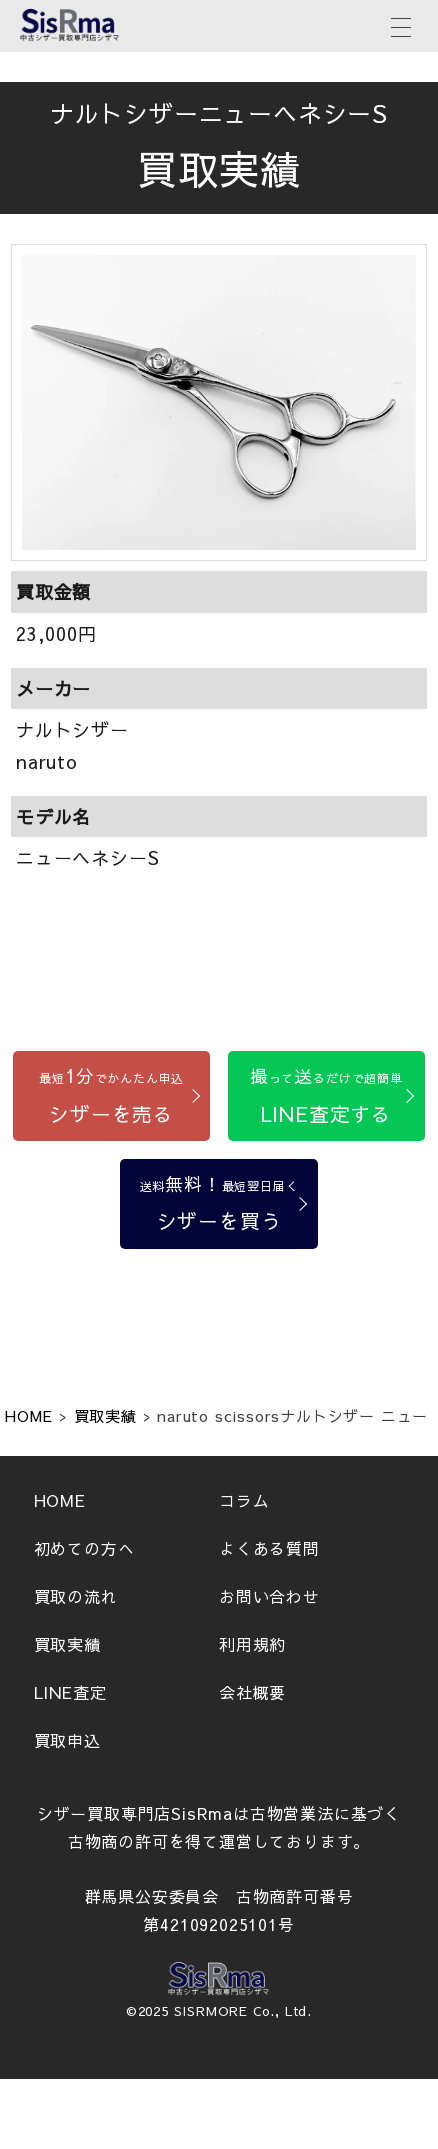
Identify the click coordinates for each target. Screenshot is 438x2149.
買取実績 (67, 1644)
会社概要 (252, 1692)
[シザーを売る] (111, 1096)
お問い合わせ (269, 1596)
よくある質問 (269, 1548)
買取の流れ (76, 1596)
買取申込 (67, 1740)
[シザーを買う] (218, 1204)
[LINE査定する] (326, 1096)
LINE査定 (70, 1692)
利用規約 (252, 1644)
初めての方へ (84, 1548)
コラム (244, 1500)
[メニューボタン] (401, 25)
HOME (60, 1500)
